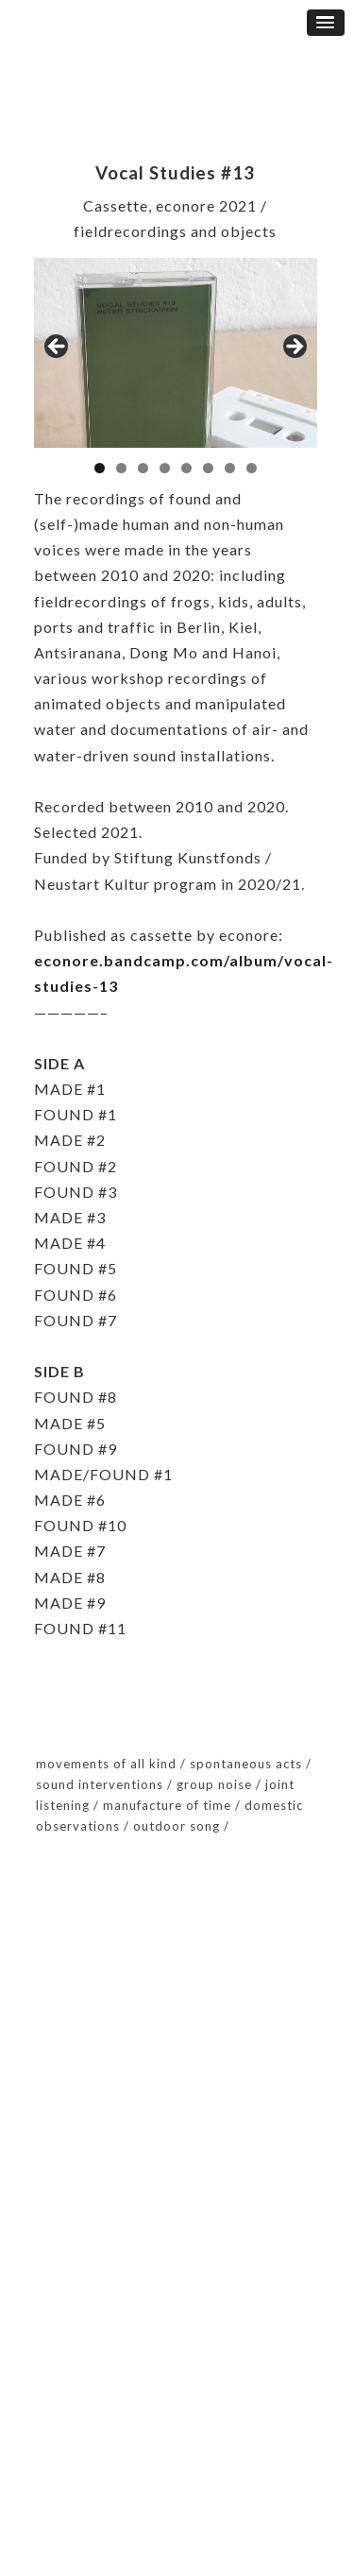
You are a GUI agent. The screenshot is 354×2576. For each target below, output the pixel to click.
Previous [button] (57, 347)
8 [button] (251, 468)
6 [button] (208, 468)
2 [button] (121, 468)
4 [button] (165, 468)
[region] (175, 353)
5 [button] (186, 468)
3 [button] (143, 468)
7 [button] (230, 468)
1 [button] (99, 468)
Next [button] (293, 347)
